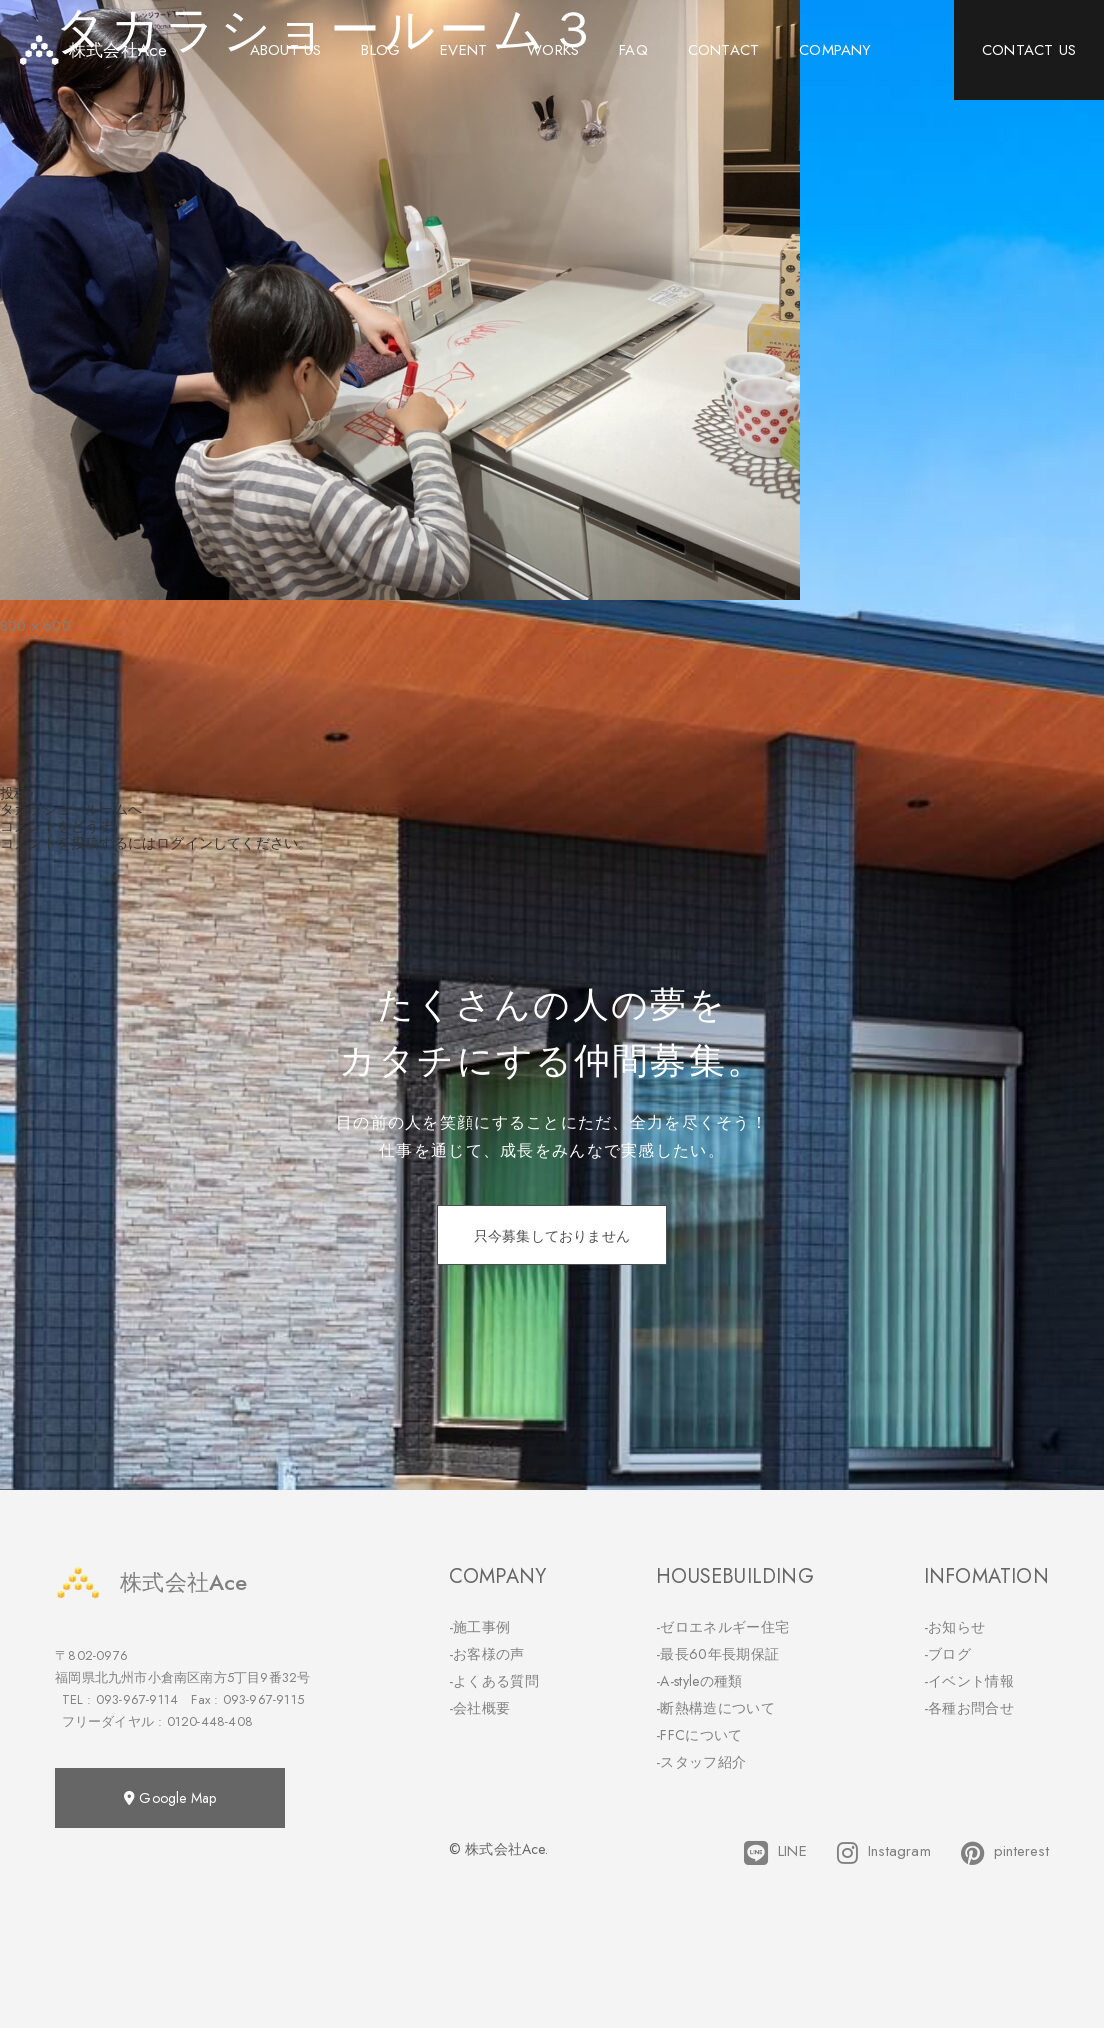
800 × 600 (35, 626)
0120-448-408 (210, 1721)
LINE (775, 1853)
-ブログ (947, 1654)
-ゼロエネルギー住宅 (722, 1627)
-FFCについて (699, 1735)
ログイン (184, 843)
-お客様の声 (487, 1654)
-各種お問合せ (969, 1708)
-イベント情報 (969, 1681)
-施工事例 (480, 1627)
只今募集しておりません (552, 1236)
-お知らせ (955, 1627)
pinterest (1005, 1853)
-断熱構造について (715, 1708)
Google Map (170, 1798)
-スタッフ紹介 (701, 1762)
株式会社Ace (151, 1582)
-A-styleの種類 (699, 1681)
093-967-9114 (137, 1699)
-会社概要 (480, 1708)
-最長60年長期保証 (717, 1654)
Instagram (884, 1853)
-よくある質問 (494, 1681)
